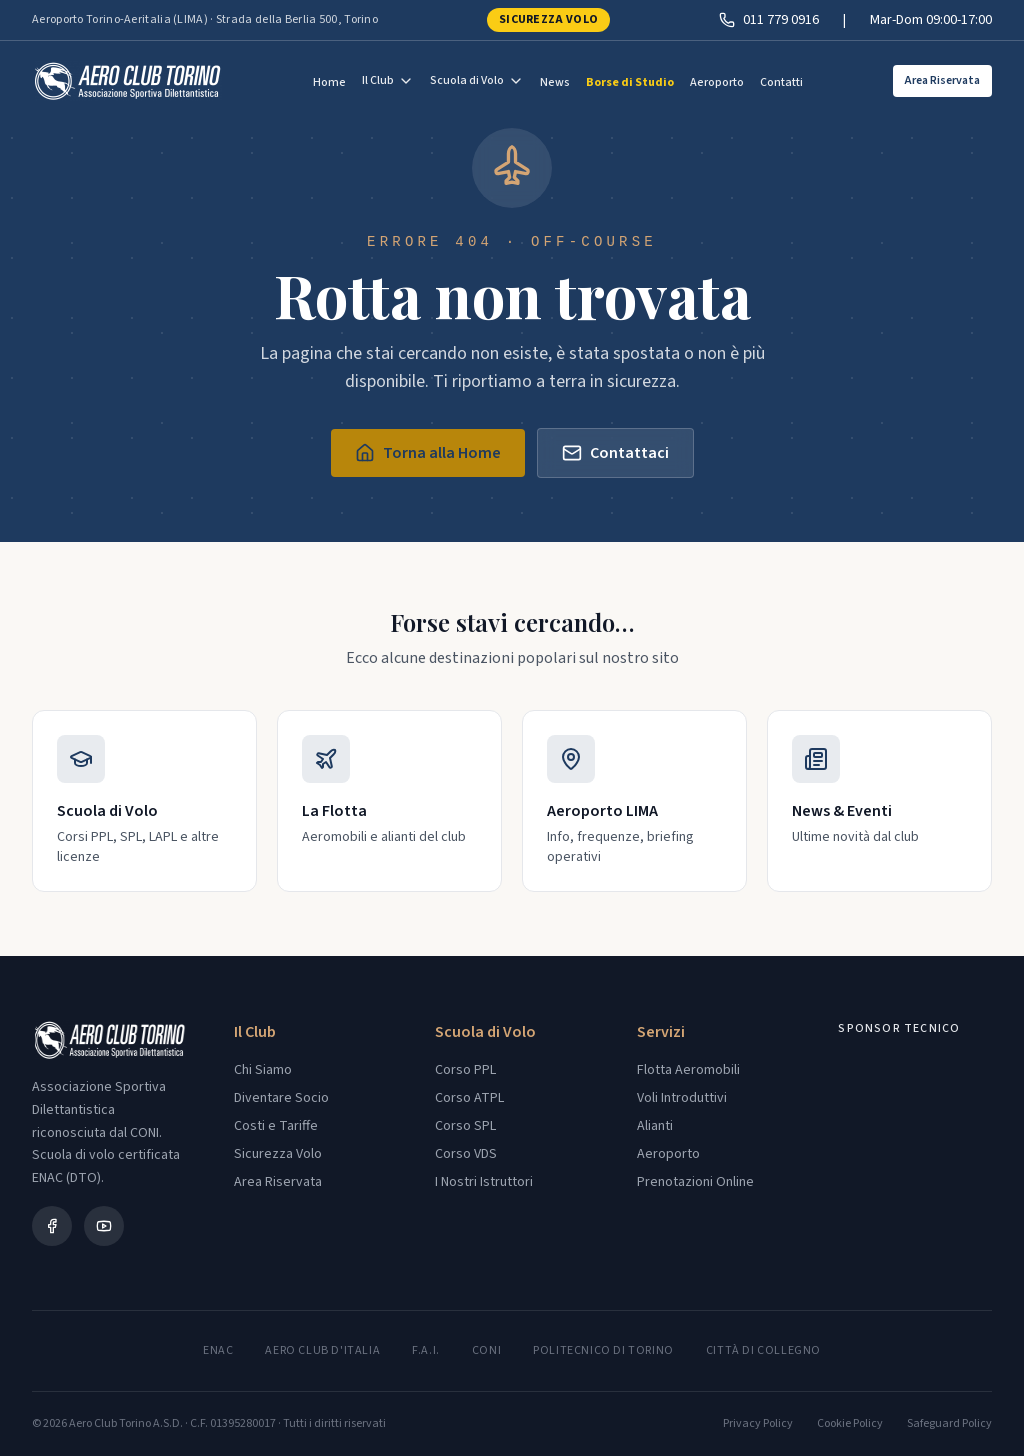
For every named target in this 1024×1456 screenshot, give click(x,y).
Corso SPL (465, 1126)
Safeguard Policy (949, 1424)
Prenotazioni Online (695, 1182)
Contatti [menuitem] (781, 82)
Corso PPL (465, 1070)
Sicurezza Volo (548, 19)
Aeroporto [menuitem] (717, 82)
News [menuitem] (555, 82)
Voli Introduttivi (682, 1098)
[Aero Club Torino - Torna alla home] (127, 81)
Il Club (388, 80)
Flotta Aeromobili (688, 1070)
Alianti (655, 1126)
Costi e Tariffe (276, 1126)
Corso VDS (466, 1154)
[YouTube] (104, 1226)
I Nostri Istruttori (484, 1182)
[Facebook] (52, 1226)
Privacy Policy (758, 1424)
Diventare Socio (281, 1098)
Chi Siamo (263, 1070)
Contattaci (615, 453)
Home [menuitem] (329, 82)
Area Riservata (942, 80)
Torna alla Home (428, 453)
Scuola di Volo (477, 80)
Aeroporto (668, 1154)
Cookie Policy (850, 1424)
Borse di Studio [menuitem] (630, 82)
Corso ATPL (469, 1098)
